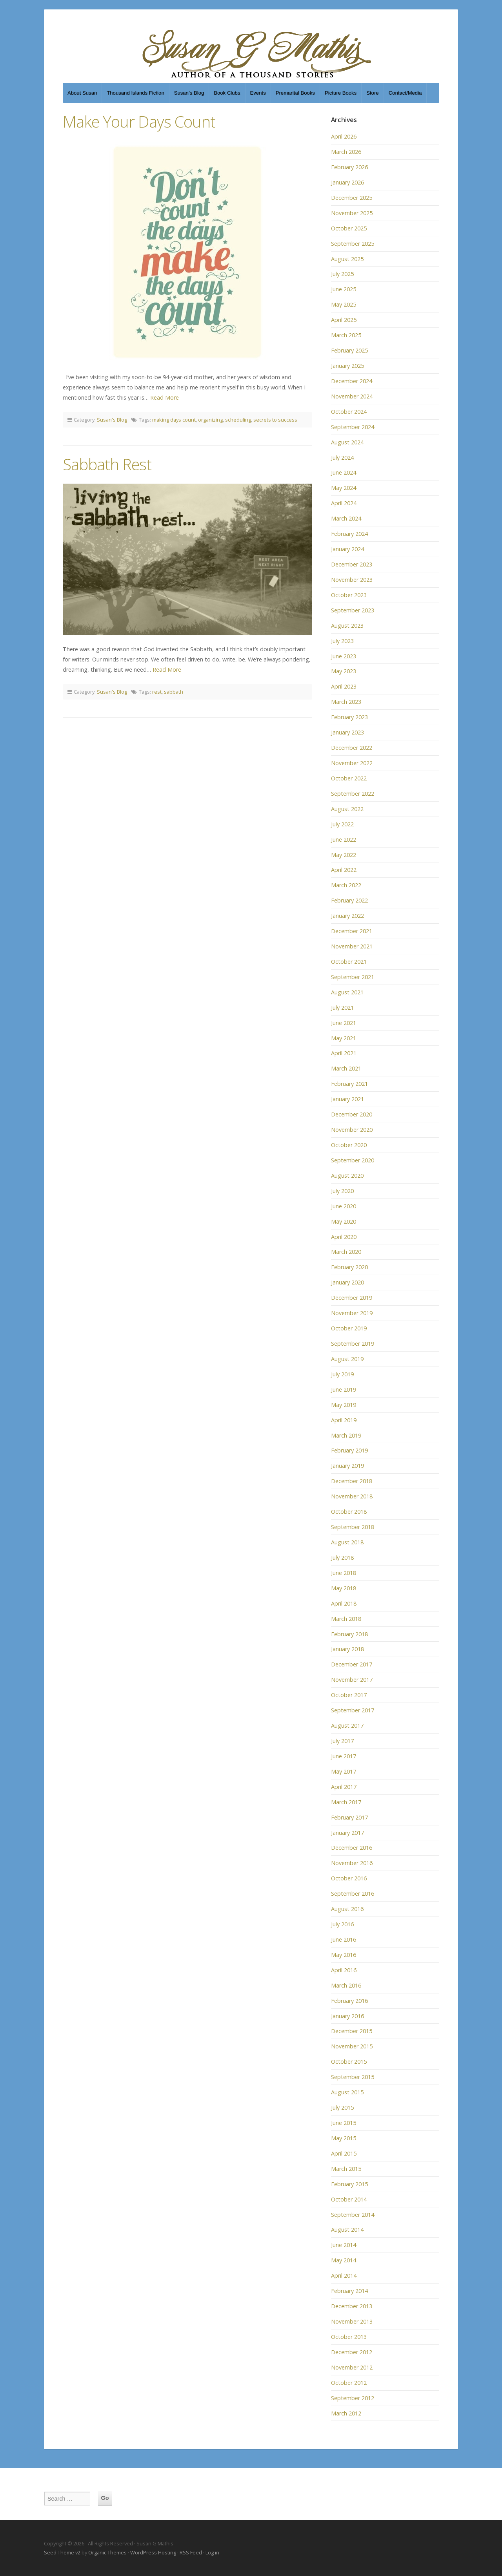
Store (372, 93)
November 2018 (352, 1496)
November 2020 (352, 1129)
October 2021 (349, 961)
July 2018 (342, 1557)
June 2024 (343, 472)
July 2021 (342, 1007)
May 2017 (343, 1771)
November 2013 (352, 2321)
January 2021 (347, 1099)
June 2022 (343, 839)
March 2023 (346, 701)
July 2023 (342, 641)
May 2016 (343, 1954)
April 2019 (343, 1420)
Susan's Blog (112, 419)
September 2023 (352, 610)
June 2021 (343, 1023)
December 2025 (351, 197)
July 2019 (342, 1374)
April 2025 (343, 319)
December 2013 (351, 2306)
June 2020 (343, 1206)
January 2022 (347, 915)
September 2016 (352, 1893)
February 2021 (349, 1083)
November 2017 (352, 1679)
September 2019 (352, 1343)
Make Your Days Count (139, 121)
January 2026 (347, 182)
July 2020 (342, 1191)
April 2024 (343, 503)
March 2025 (346, 335)
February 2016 (349, 2000)
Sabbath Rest (107, 464)
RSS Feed (191, 2552)
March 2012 (346, 2413)
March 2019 (346, 1435)
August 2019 (347, 1359)
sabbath (173, 691)
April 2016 (343, 1970)
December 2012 (351, 2352)
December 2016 (351, 1847)
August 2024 (347, 442)
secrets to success (275, 419)
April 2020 (343, 1236)
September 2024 (352, 427)
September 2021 (352, 977)
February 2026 (349, 167)
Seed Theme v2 (62, 2552)
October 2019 (349, 1328)
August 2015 (347, 2092)
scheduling (238, 419)
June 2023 (343, 656)
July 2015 (342, 2107)
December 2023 (351, 564)
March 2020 (346, 1251)
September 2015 (352, 2077)
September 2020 (352, 1160)
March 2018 (346, 1618)
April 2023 (343, 686)
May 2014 (343, 2260)
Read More (164, 397)
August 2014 (347, 2229)
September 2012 (352, 2398)
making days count (174, 419)
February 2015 (349, 2184)
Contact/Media (405, 93)
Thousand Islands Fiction (135, 93)
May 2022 (343, 855)
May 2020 (343, 1221)
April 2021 (343, 1053)
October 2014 (349, 2199)
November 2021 (352, 946)
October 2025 (349, 228)
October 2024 (349, 411)
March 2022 (346, 885)
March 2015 (346, 2168)
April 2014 (343, 2275)
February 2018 (349, 1634)
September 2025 (352, 243)
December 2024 (351, 381)
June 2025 (343, 289)
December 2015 (351, 2031)
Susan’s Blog (189, 93)
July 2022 (342, 824)
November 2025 (352, 213)
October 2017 (349, 1695)
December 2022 (351, 747)
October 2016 (349, 1878)
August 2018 (347, 1542)
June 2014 (343, 2245)
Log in (212, 2552)
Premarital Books (295, 93)
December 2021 (351, 931)
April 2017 (343, 1786)
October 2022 (349, 778)
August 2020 (347, 1175)
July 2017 (342, 1741)
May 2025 (343, 304)
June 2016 (343, 1939)
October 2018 (349, 1511)
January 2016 (347, 2016)
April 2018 (343, 1603)
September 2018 (352, 1527)
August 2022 (347, 809)
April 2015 (343, 2153)
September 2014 (352, 2214)
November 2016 (352, 1863)
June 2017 (343, 1756)
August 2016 (347, 1909)
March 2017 (346, 1802)
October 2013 (349, 2336)
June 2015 (343, 2123)
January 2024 (347, 549)
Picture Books (340, 93)
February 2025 (349, 350)
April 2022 (343, 869)
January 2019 (347, 1465)
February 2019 (349, 1450)
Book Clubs (227, 93)
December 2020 (351, 1114)
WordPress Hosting (153, 2552)
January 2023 (347, 732)
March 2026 (346, 151)
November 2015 (352, 2046)
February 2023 (349, 717)
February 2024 (349, 533)
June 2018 (343, 1573)
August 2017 (347, 1725)
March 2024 (346, 518)
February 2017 (349, 1817)
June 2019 (343, 1389)
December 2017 (351, 1664)
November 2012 (352, 2367)
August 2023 (347, 625)
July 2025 (342, 274)
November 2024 (352, 396)
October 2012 (349, 2382)
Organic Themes (107, 2552)
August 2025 (347, 259)
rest (157, 691)
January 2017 (347, 1832)
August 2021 (347, 992)
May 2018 (343, 1588)
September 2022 (352, 793)
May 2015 (343, 2138)
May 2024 (343, 487)
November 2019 (352, 1313)
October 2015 (349, 2061)
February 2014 (349, 2291)
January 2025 (347, 365)
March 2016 (346, 1985)
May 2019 (343, 1405)
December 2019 (351, 1297)
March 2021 (346, 1068)
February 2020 (349, 1267)
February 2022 (349, 900)
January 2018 (347, 1649)
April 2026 (343, 136)
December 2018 (351, 1481)
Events (258, 93)
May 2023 (343, 671)
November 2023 (352, 579)
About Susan (82, 93)
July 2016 (342, 1924)
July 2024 (342, 457)
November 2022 (352, 763)
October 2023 (349, 595)
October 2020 (349, 1145)
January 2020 (347, 1282)
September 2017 (352, 1710)
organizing (210, 419)
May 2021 (343, 1038)
